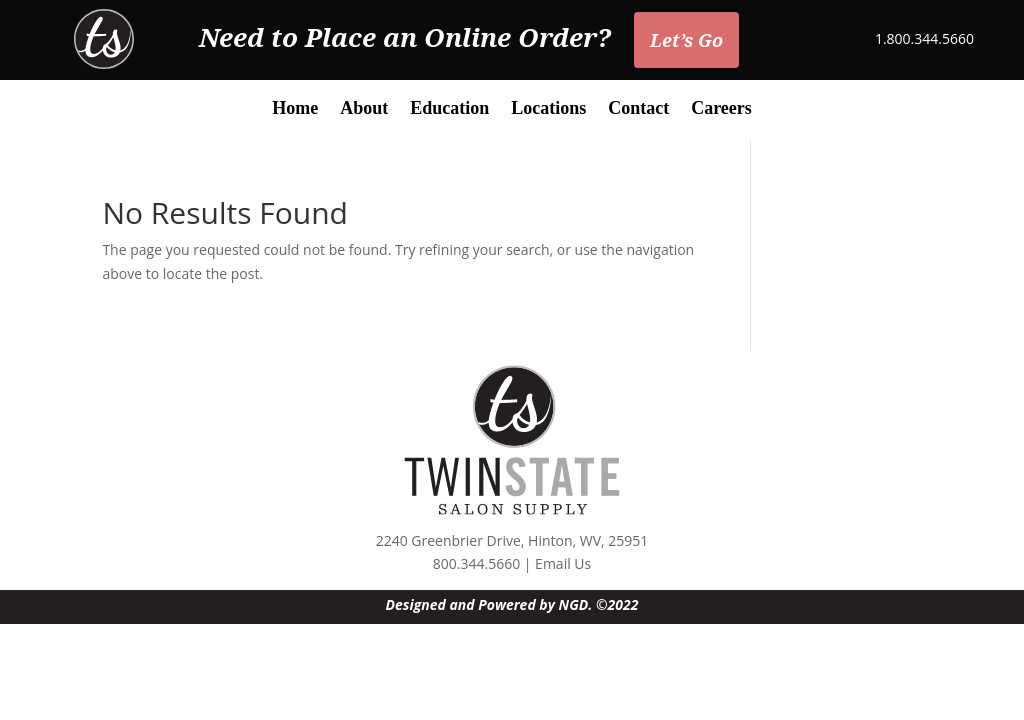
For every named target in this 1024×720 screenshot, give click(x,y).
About (364, 109)
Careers (721, 109)
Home (295, 109)
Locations (548, 109)
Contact (638, 109)
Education (449, 109)
